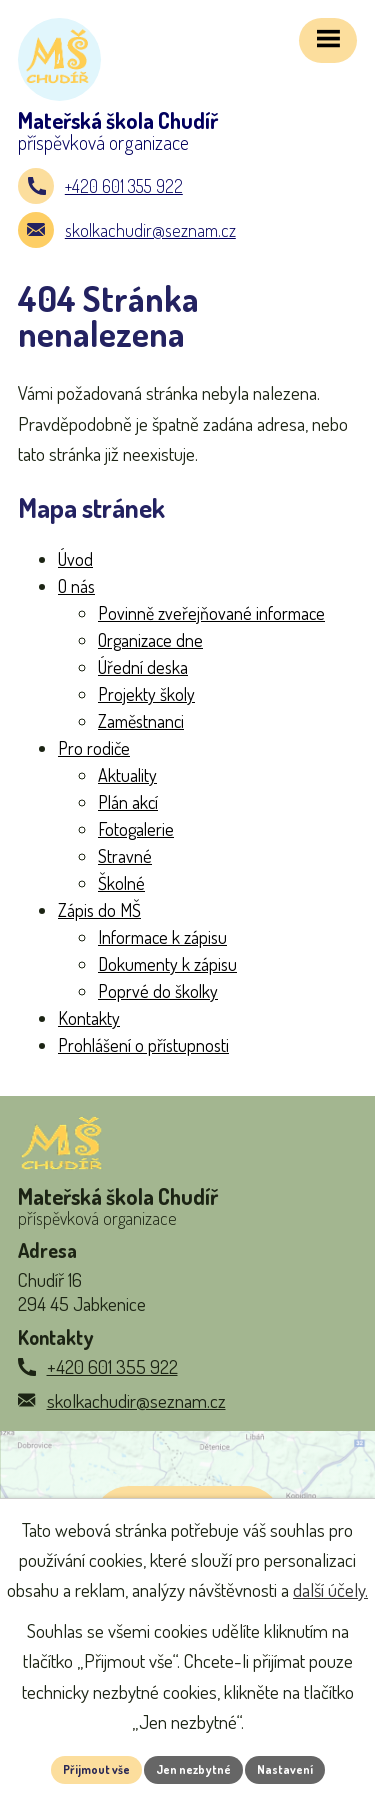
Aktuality (127, 775)
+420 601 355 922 (124, 186)
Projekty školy (146, 694)
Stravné (125, 856)
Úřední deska (143, 667)
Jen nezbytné (193, 1769)
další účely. (330, 1589)
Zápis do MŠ (99, 910)
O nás (76, 586)
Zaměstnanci (141, 721)
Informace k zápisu (162, 937)
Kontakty (89, 1018)
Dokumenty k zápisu (167, 964)
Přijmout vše (96, 1769)
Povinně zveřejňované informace (211, 613)
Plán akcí (128, 802)
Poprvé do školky (158, 991)
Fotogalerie (136, 829)
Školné (121, 883)
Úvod (75, 559)
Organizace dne (150, 640)
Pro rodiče (94, 748)
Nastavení (285, 1769)
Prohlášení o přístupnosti (143, 1045)
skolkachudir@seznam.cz (150, 230)
